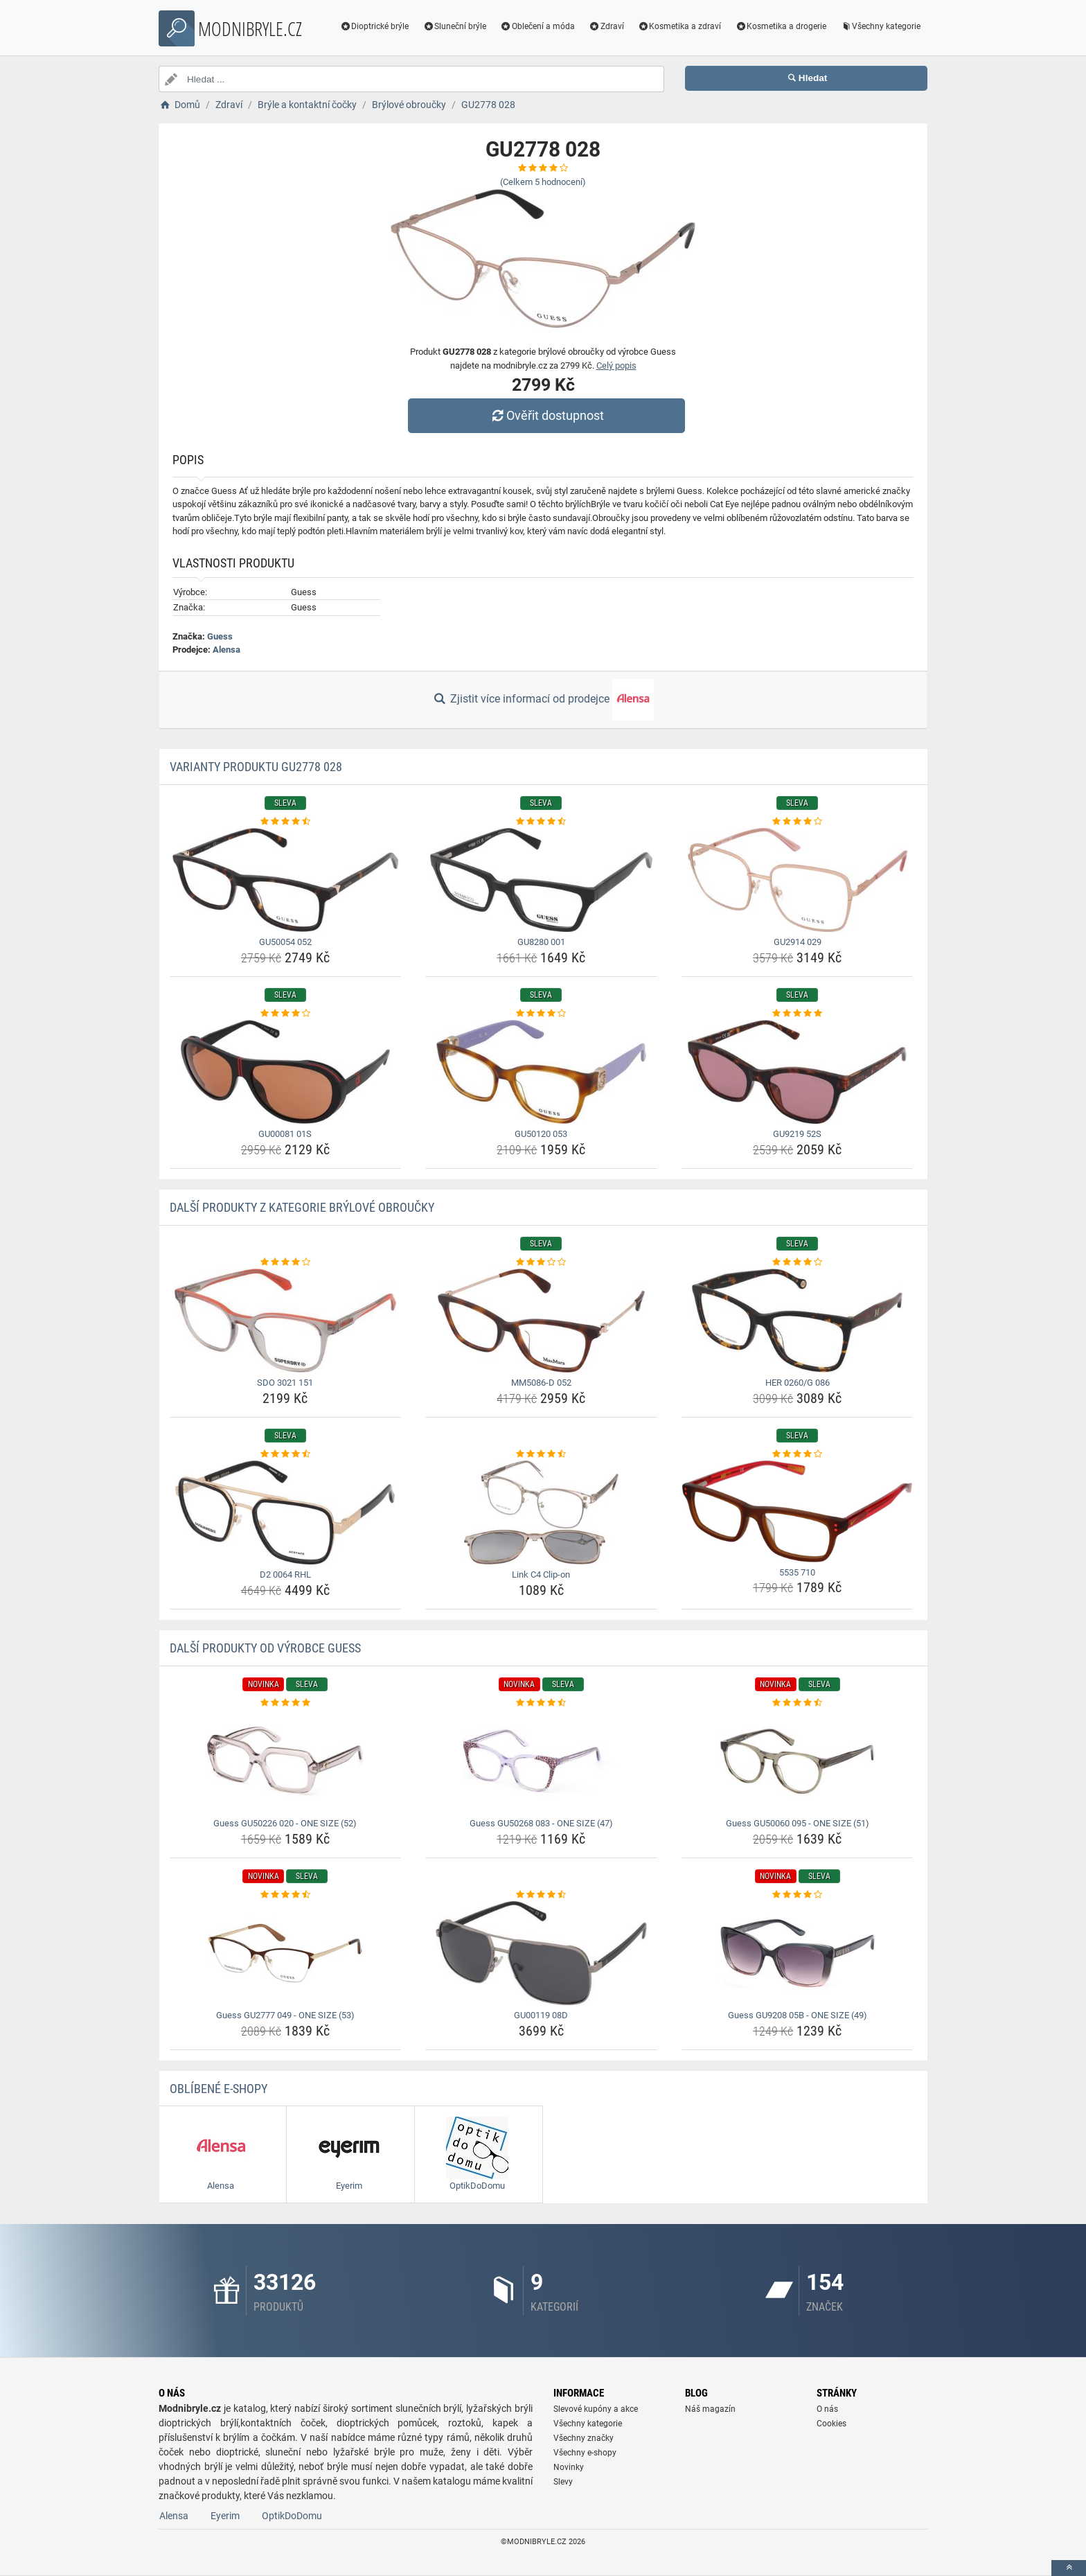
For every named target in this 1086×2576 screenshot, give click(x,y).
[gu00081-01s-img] (285, 1072)
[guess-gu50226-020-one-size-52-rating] (285, 1703)
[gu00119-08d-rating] (541, 1895)
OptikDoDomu (292, 2515)
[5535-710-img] (797, 1511)
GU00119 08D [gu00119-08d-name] (541, 2015)
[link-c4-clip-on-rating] (541, 1454)
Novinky (568, 2467)
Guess (220, 636)
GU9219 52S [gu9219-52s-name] (797, 1134)
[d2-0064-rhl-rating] (285, 1454)
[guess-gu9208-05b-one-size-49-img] (797, 1953)
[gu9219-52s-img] (797, 1072)
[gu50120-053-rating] (541, 1014)
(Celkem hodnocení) (543, 182)
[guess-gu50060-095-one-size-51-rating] (797, 1703)
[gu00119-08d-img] (541, 1953)
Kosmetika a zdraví (680, 26)
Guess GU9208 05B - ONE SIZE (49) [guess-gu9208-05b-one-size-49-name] (797, 2015)
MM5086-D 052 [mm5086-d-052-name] (541, 1382)
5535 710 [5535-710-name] (797, 1572)
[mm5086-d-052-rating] (541, 1262)
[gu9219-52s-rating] (797, 1014)
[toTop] (1068, 2568)
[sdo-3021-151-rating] (285, 1262)
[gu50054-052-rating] (285, 822)
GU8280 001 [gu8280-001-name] (541, 942)
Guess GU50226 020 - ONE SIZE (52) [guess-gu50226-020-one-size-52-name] (285, 1823)
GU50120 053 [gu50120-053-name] (541, 1134)
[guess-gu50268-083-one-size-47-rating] (541, 1703)
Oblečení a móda (537, 26)
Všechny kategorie (880, 26)
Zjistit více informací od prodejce (543, 700)
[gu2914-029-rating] (797, 822)
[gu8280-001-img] (541, 880)
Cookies (831, 2423)
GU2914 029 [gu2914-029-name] (797, 942)
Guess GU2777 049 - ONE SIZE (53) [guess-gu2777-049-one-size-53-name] (285, 2015)
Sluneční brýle (454, 26)
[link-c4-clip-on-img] (541, 1512)
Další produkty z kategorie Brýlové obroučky (302, 1207)
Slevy (563, 2482)
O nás (827, 2409)
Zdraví (606, 26)
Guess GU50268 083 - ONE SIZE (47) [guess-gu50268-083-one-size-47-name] (541, 1823)
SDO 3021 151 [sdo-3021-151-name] (285, 1382)
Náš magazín (710, 2409)
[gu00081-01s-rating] (285, 1014)
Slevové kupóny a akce (595, 2409)
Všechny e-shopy (584, 2453)
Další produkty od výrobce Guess (265, 1648)
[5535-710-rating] (797, 1454)
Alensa (226, 649)
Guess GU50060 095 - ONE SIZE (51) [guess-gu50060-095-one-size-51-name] (797, 1823)
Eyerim (225, 2515)
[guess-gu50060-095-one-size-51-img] (797, 1761)
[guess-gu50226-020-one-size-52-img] (285, 1761)
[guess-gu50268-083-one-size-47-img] (541, 1761)
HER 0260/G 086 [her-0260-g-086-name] (797, 1382)
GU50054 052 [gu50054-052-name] (285, 942)
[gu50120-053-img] (541, 1072)
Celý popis (616, 365)
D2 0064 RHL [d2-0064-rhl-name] (285, 1574)
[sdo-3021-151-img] (285, 1321)
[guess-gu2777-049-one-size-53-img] (285, 1953)
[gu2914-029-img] (797, 880)
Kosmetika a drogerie (780, 26)
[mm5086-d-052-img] (541, 1321)
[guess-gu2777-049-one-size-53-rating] (285, 1895)
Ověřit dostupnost (546, 415)
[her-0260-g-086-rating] (797, 1262)
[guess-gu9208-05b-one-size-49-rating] (797, 1895)
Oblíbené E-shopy (218, 2088)
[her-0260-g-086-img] (797, 1321)
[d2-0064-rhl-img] (285, 1512)
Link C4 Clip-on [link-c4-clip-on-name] (541, 1574)
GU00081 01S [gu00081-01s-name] (285, 1134)
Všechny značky (583, 2438)
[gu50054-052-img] (285, 880)
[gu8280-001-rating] (541, 822)
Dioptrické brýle (374, 26)
